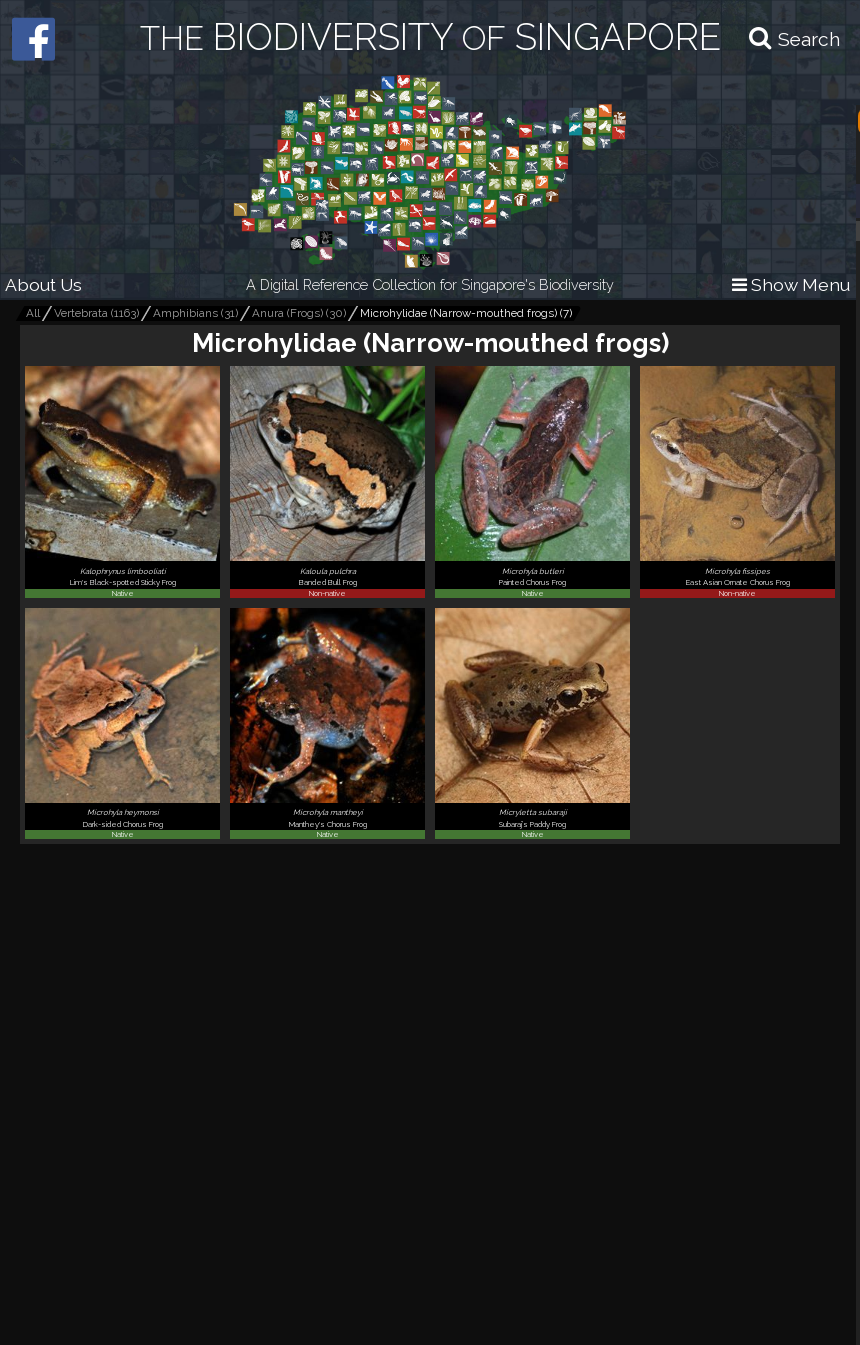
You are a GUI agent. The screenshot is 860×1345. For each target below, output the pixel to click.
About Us (43, 284)
